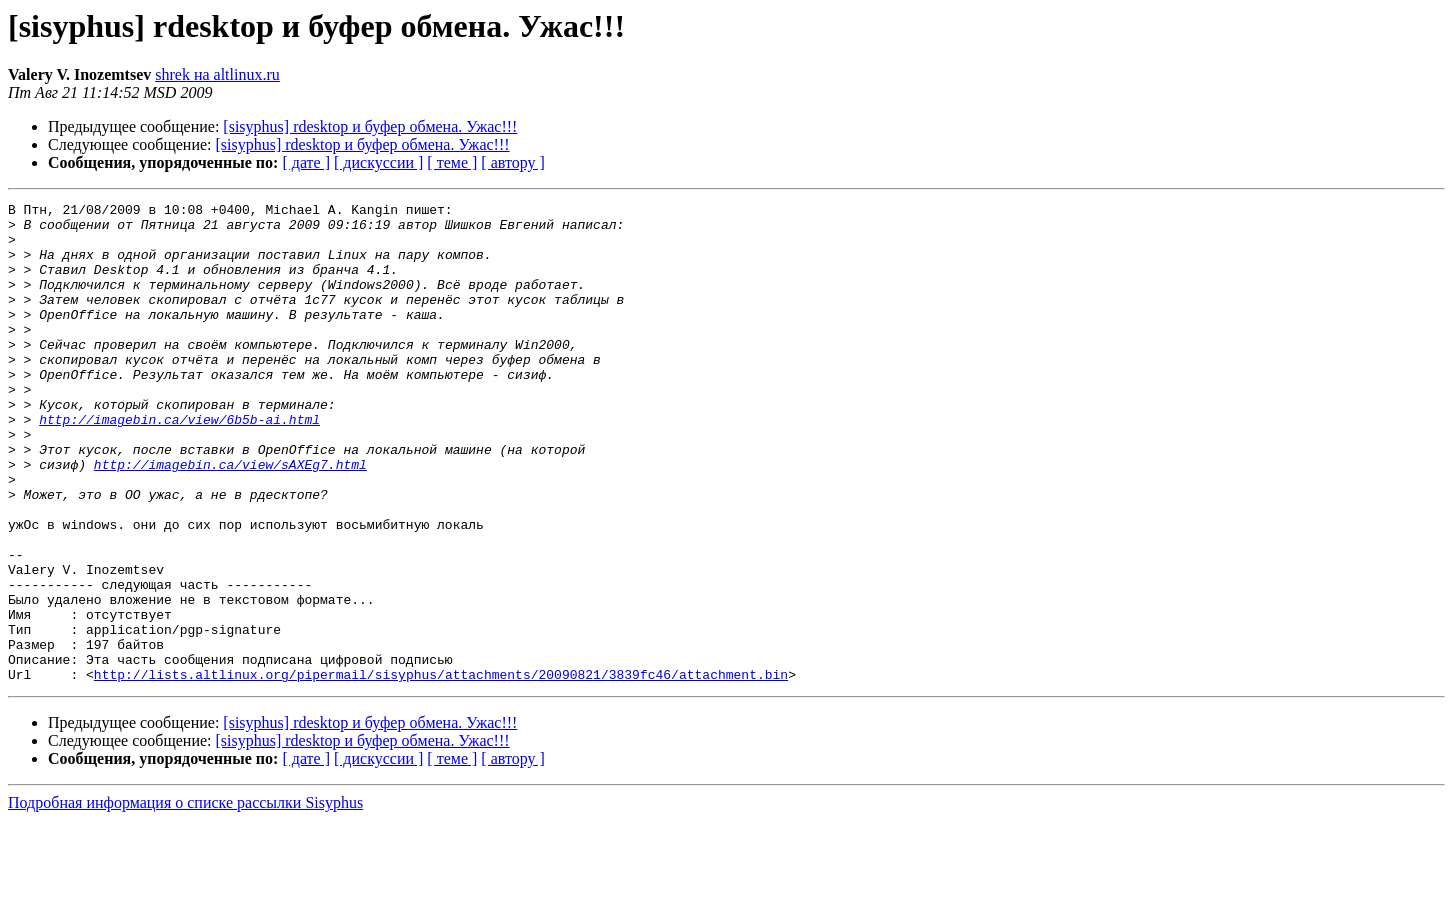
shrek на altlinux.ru (217, 74)
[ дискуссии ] (378, 162)
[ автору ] (512, 162)
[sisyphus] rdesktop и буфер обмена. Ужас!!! (370, 126)
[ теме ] (452, 162)
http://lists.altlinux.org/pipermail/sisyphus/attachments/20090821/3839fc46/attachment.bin (441, 770)
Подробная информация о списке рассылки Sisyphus (185, 898)
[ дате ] (306, 162)
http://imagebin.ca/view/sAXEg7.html (230, 518)
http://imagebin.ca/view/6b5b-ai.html (179, 464)
